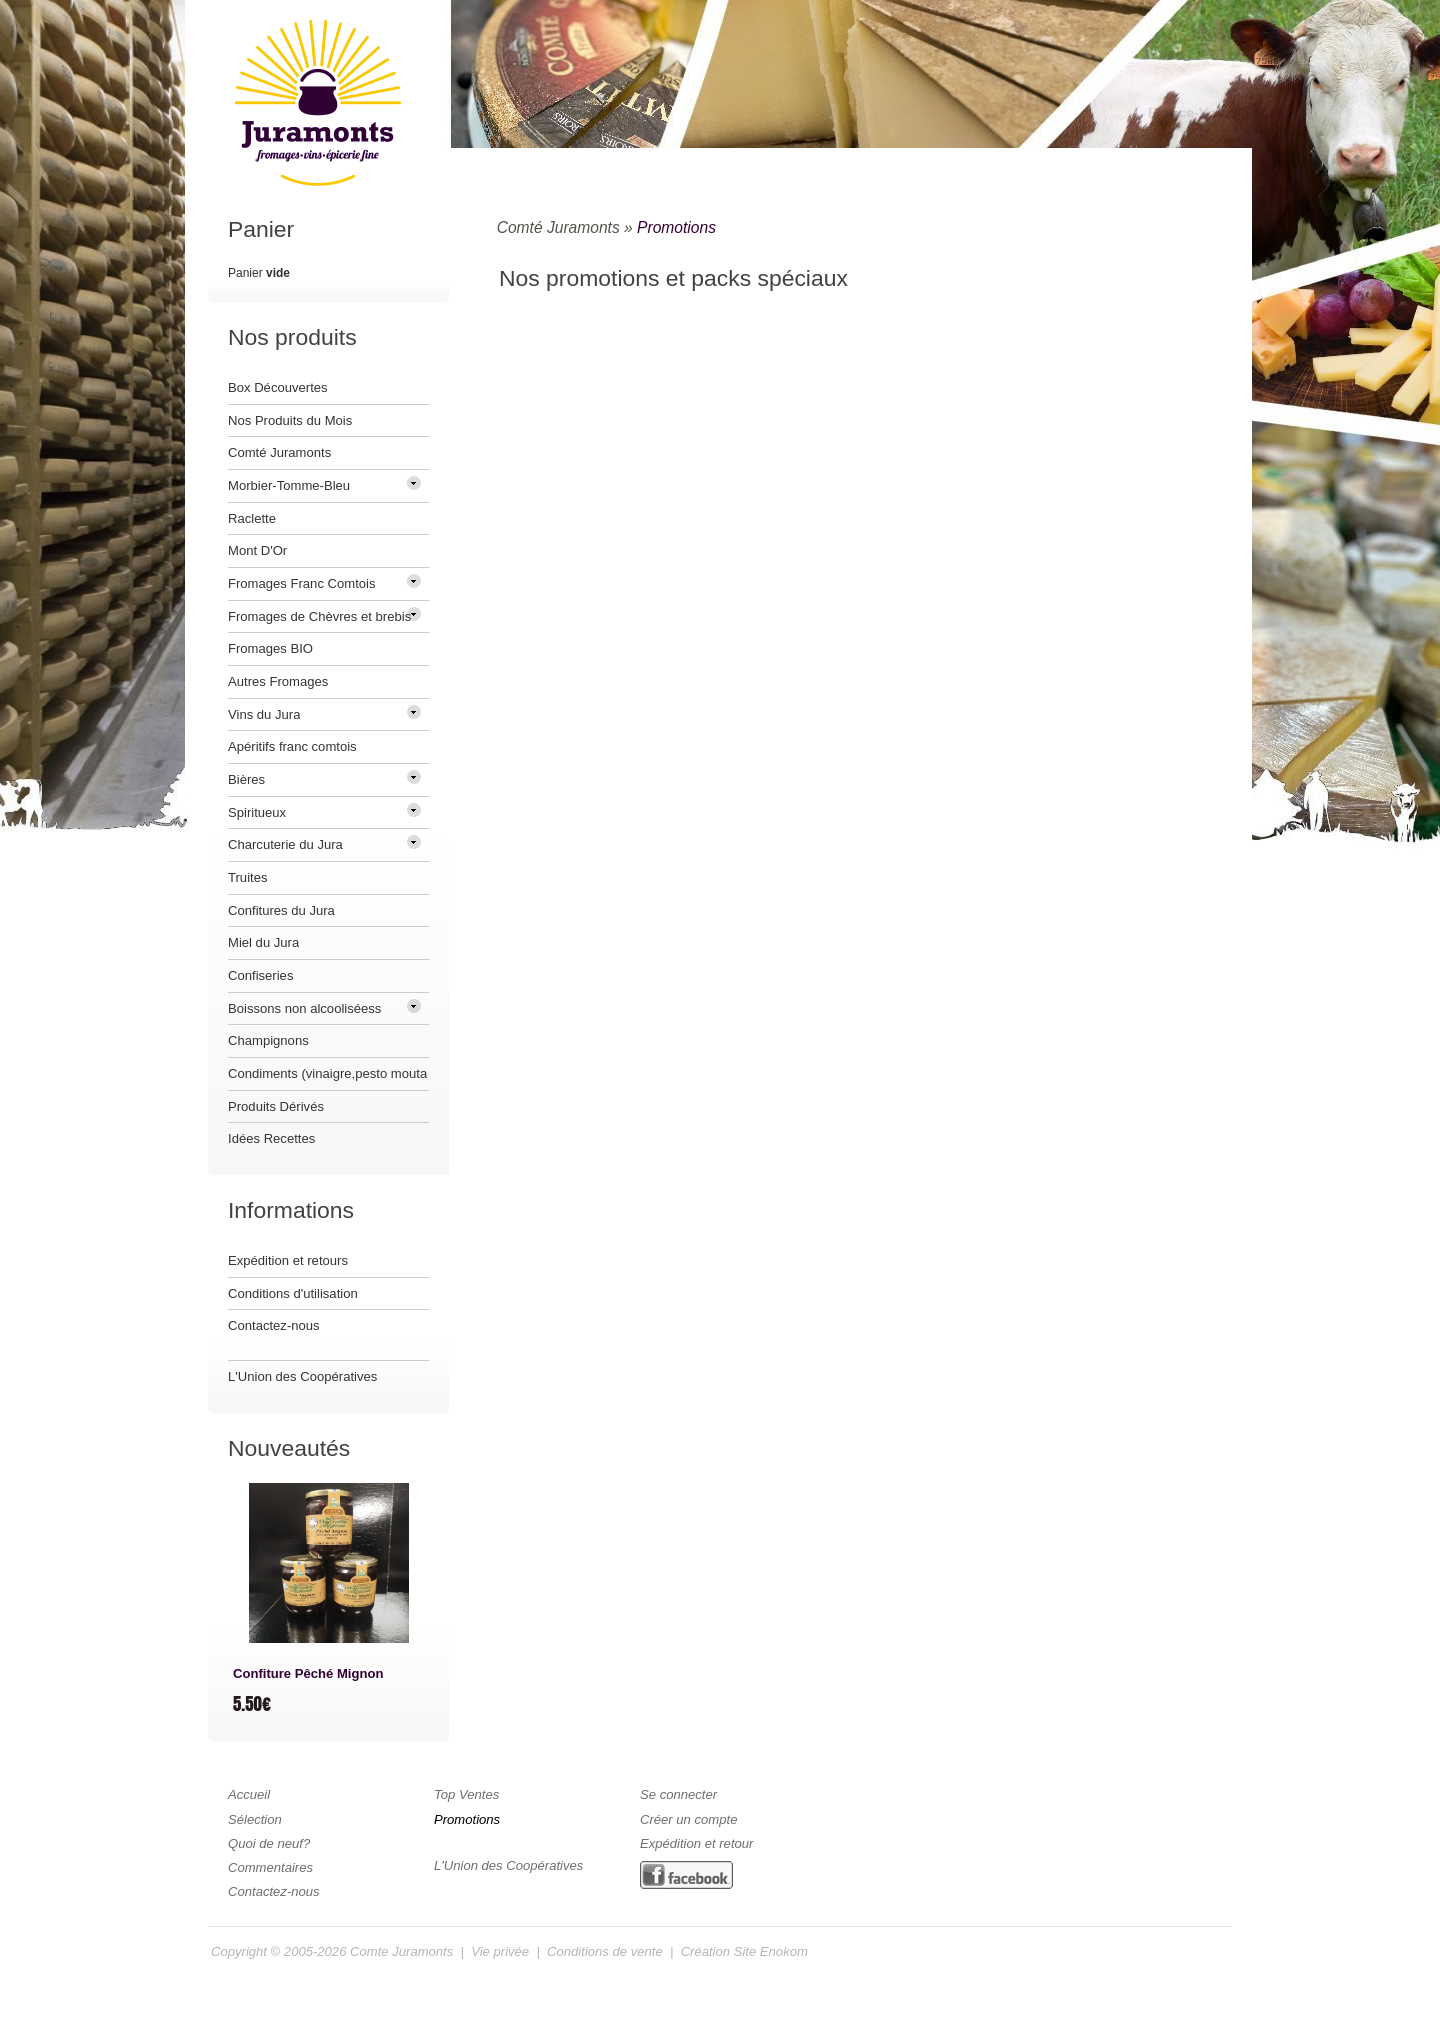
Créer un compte (688, 1819)
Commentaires (270, 1867)
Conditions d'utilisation (293, 1293)
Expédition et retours (288, 1260)
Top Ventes (466, 1794)
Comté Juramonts (558, 227)
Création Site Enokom (744, 1951)
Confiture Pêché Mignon (308, 1673)
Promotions (676, 227)
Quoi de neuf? (269, 1843)
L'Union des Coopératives (302, 1376)
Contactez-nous (274, 1325)
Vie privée (500, 1951)
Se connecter (678, 1794)
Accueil (249, 1794)
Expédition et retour (696, 1843)
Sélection (255, 1819)
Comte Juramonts (401, 1951)
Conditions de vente (605, 1951)
